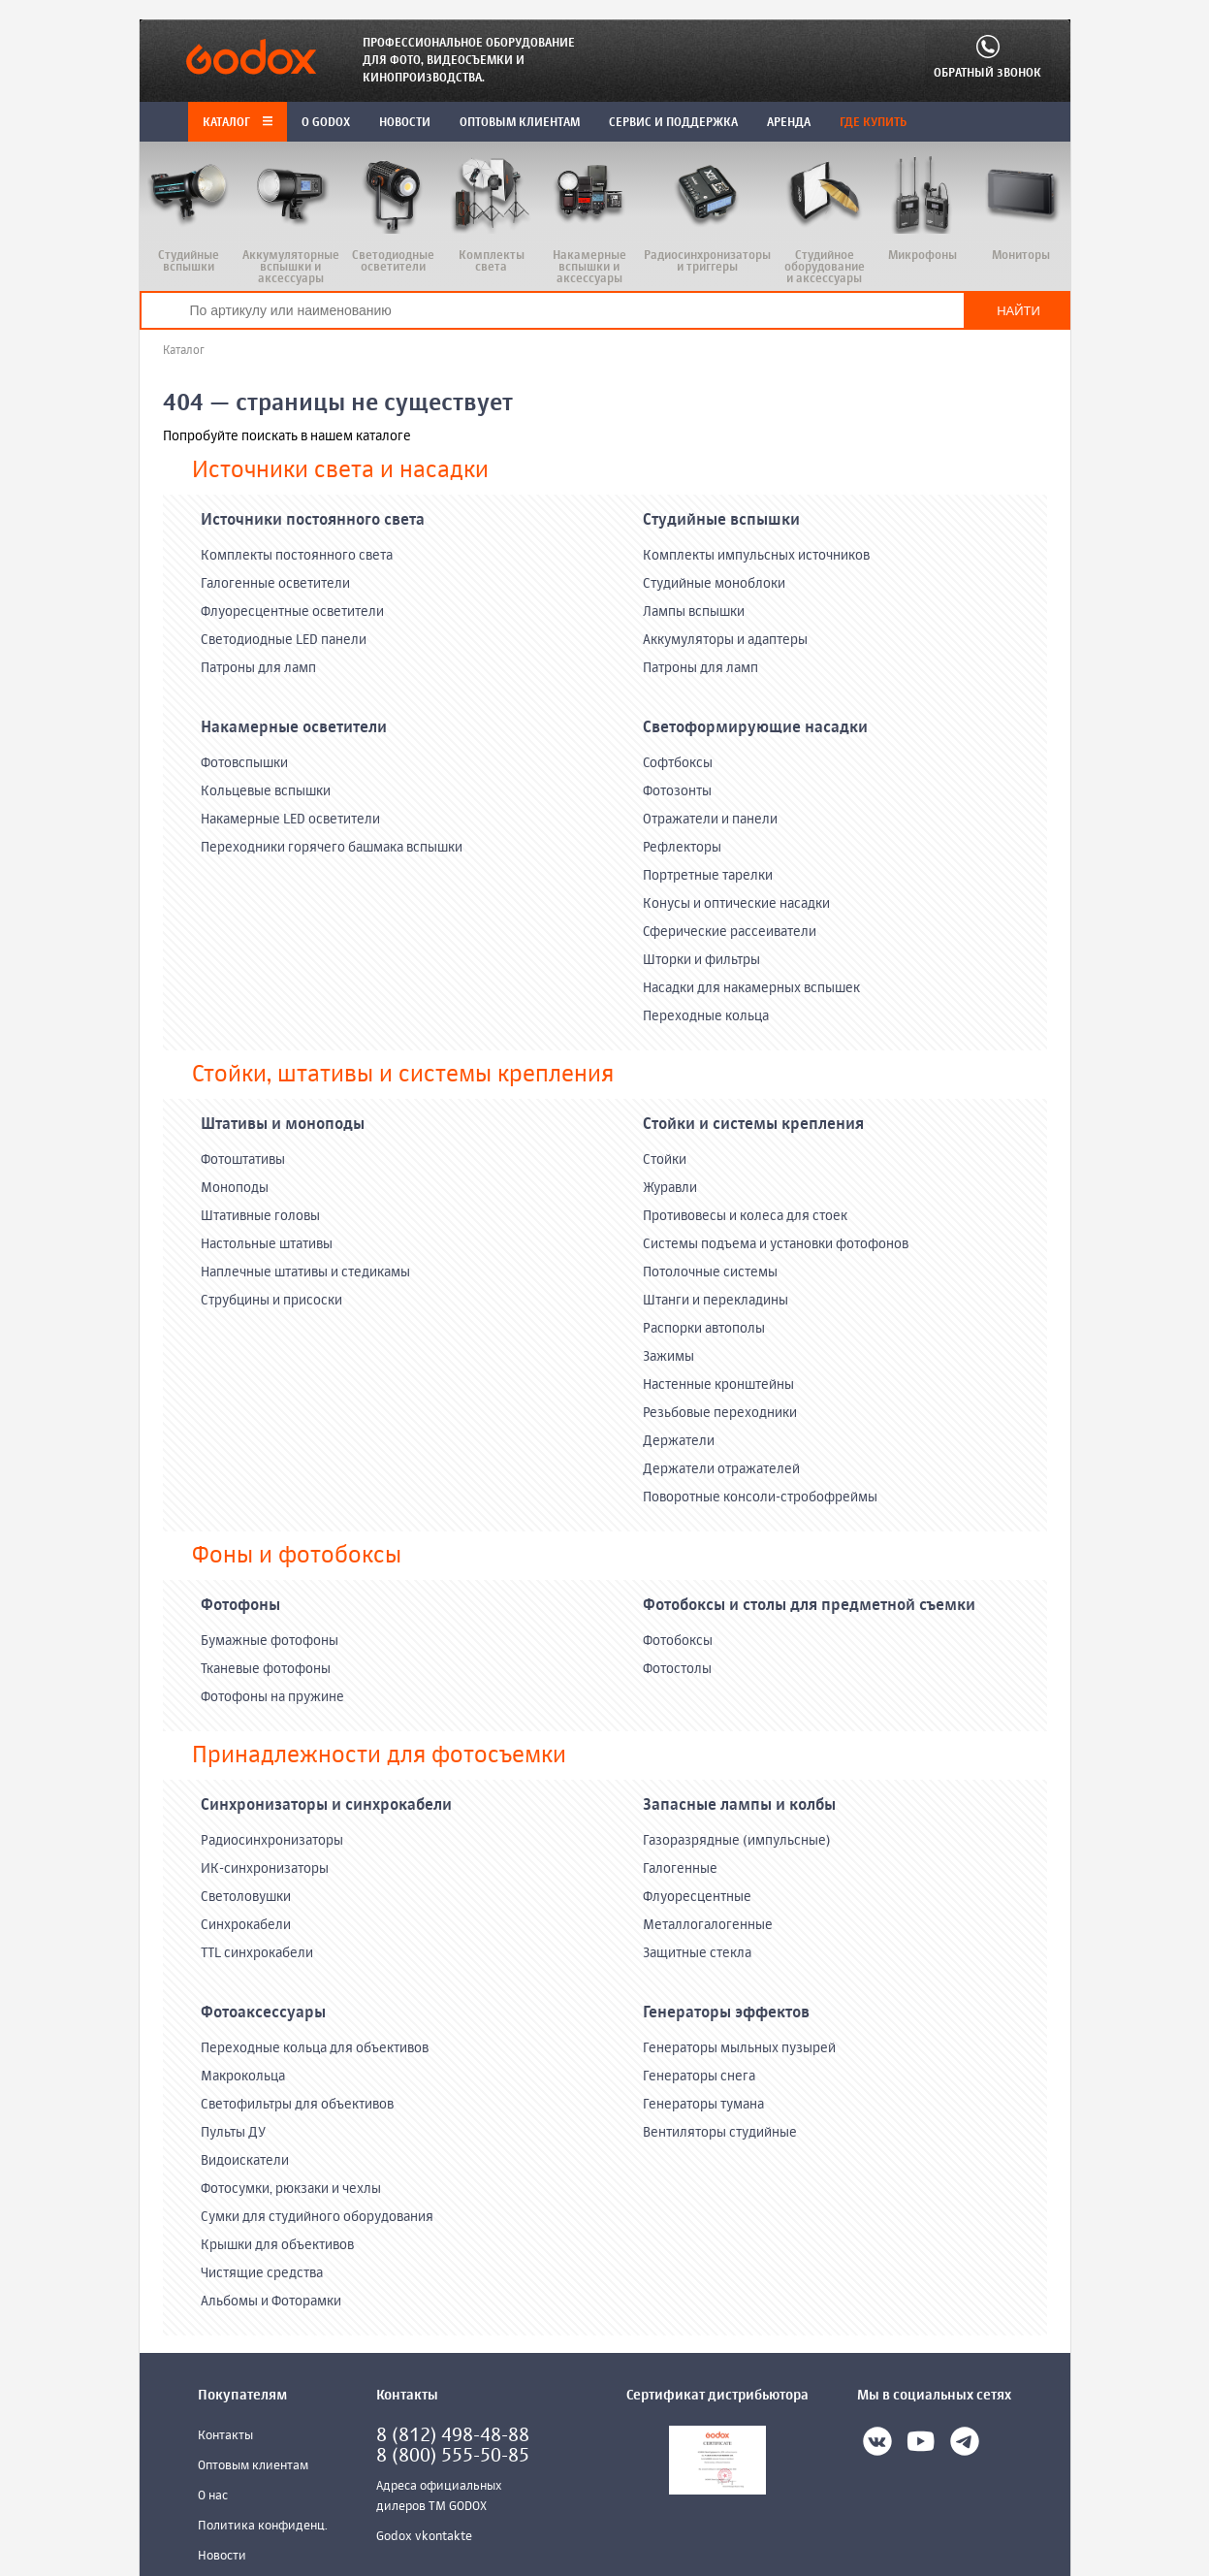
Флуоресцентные (697, 1897)
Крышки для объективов (277, 2245)
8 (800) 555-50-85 (452, 2456)
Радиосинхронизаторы (272, 1841)
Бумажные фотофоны (269, 1641)
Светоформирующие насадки (755, 728)
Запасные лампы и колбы (739, 1806)
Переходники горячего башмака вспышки (331, 847)
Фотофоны (240, 1606)
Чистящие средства (262, 2273)
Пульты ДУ (233, 2133)
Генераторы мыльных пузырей (739, 2048)
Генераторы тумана (703, 2104)
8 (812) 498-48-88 (452, 2436)
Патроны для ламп (258, 668)
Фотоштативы (243, 1160)
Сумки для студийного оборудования (317, 2217)
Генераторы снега (699, 2076)
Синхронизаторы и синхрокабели (326, 1806)
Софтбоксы (678, 763)
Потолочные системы (710, 1272)
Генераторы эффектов (726, 2013)
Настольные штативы (267, 1244)
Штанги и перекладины (715, 1300)
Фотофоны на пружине (272, 1697)
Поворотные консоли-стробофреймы (760, 1497)
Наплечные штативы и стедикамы (305, 1272)
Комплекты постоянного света (297, 556)
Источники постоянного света (313, 521)
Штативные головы (260, 1216)
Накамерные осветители (294, 728)
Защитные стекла (697, 1953)
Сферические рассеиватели (729, 932)
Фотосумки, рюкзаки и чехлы (291, 2189)
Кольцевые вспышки (266, 791)
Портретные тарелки (708, 876)
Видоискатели (245, 2161)
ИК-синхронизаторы (265, 1869)
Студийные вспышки (721, 521)
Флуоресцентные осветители (292, 612)
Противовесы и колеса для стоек (745, 1216)
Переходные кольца (706, 1016)
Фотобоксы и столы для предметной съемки (809, 1606)
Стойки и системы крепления (753, 1125)
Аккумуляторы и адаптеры (725, 640)
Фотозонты (677, 791)
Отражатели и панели (710, 819)
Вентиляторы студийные (720, 2133)
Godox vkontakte (424, 2536)
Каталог (237, 123)
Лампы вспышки (694, 612)
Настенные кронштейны (718, 1385)
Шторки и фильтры (701, 960)
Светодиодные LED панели (283, 640)
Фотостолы (677, 1669)
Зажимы (668, 1357)
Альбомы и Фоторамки (271, 2301)
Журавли (670, 1188)
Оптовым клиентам (253, 2466)
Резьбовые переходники (720, 1413)
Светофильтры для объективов (297, 2104)
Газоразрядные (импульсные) (736, 1841)
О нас (213, 2496)
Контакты (225, 2436)
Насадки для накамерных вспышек (751, 988)
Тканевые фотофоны (266, 1669)
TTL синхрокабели (257, 1953)
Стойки (664, 1160)
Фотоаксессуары (263, 2013)
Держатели (679, 1441)
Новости (222, 2556)
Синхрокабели (246, 1925)
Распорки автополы (704, 1329)
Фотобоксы (678, 1641)
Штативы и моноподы (283, 1125)
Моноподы (235, 1188)
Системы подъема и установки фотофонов (775, 1244)
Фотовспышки (244, 763)
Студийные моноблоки (714, 584)
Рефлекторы (682, 847)
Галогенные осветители (275, 584)
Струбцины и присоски (271, 1300)
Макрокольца (243, 2076)
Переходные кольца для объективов (315, 2048)
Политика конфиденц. (263, 2526)
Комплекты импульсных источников (756, 556)
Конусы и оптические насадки (736, 904)
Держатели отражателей (721, 1469)
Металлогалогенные (708, 1925)
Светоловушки (246, 1897)
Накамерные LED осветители (290, 819)
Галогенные (680, 1869)
